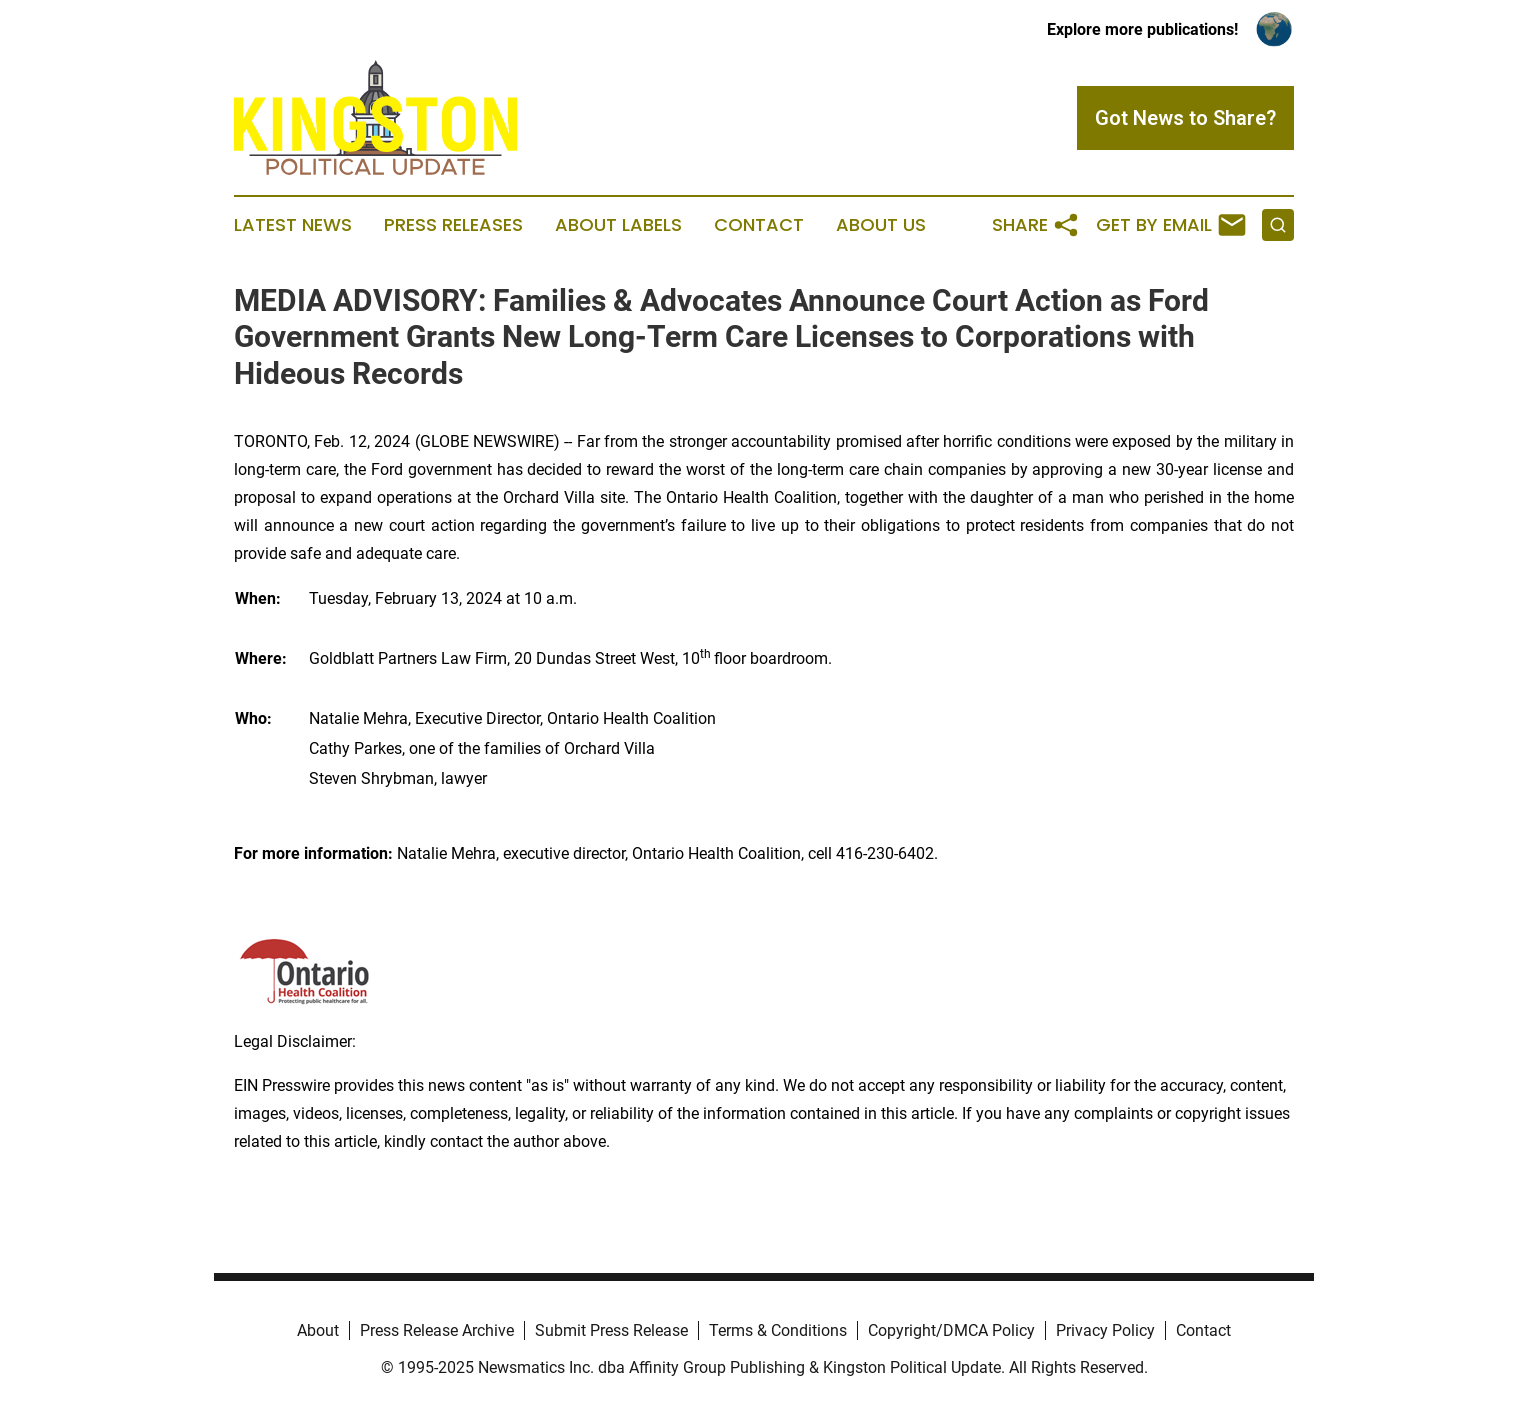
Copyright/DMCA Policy (951, 1330)
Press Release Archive (437, 1330)
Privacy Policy (1105, 1330)
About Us (881, 225)
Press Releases (453, 225)
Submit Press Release (611, 1330)
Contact (759, 225)
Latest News (293, 225)
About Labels (618, 225)
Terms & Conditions (778, 1330)
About (318, 1330)
